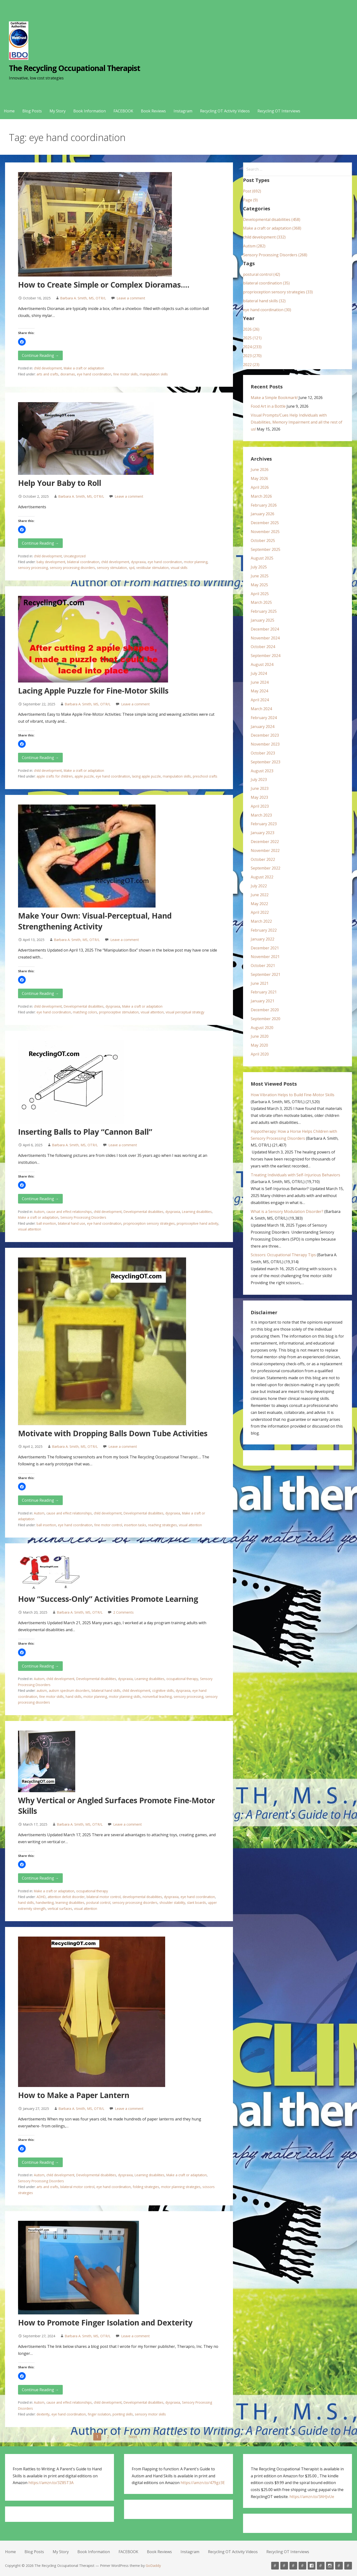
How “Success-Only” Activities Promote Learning (108, 1599)
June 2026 (260, 469)
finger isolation (99, 2414)
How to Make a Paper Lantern (73, 2095)
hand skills (73, 1696)
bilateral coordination (83, 562)
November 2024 (265, 638)
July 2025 (259, 567)
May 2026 (259, 478)
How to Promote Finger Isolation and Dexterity (105, 2322)
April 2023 (260, 806)
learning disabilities (70, 1902)
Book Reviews (153, 111)
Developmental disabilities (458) (271, 219)
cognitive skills (163, 1690)
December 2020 (265, 1009)
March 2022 (261, 921)
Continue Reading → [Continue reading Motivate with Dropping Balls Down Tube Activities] (40, 1500)
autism (42, 1690)
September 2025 (265, 549)
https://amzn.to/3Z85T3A (51, 2482)
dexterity (43, 2414)
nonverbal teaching (157, 1696)
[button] (22, 342)
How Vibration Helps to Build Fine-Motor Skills (292, 1094)
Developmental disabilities (84, 1006)
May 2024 (259, 691)
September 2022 (265, 868)
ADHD (41, 1896)
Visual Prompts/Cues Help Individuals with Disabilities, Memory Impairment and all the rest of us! (296, 422)
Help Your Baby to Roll (59, 483)
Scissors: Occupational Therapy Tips (283, 1254)
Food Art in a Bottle (268, 406)
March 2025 (261, 602)
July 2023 (259, 779)
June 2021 (260, 983)
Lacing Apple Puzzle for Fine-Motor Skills (93, 690)
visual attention (152, 1012)
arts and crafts (47, 374)
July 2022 (259, 886)
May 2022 (259, 903)
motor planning (195, 562)
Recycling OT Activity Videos (225, 111)
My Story (58, 111)
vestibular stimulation (152, 567)
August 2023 (262, 770)
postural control (98, 1902)
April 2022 (260, 912)
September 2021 (265, 974)
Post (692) (252, 191)
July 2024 (259, 673)
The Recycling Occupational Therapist (74, 68)
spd (131, 567)
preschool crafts (205, 776)
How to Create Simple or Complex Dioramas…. (103, 284)
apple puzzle (84, 776)
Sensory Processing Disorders (83, 1217)
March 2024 (261, 708)
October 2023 (263, 753)
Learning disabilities (197, 1211)
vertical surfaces (60, 1908)
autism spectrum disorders (69, 1690)
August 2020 (262, 1027)
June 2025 (260, 576)
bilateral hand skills (106, 1690)
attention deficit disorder (66, 1896)
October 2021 (263, 965)
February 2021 (264, 992)
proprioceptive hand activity (197, 1223)
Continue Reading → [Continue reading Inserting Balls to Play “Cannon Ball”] (40, 1198)
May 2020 (259, 1045)
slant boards (196, 1902)
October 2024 (263, 646)
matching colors (85, 1012)
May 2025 (259, 584)
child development (48, 368)
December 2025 (265, 522)
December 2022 (265, 841)
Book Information (89, 111)
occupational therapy (182, 1678)
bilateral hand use (71, 1223)
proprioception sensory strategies (149, 1223)
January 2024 (262, 726)
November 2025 (265, 531)
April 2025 (260, 593)
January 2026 (262, 513)
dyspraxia (138, 562)
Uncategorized (75, 556)
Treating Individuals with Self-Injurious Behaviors (295, 1175)
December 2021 (265, 948)
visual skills (179, 567)
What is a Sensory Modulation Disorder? (287, 1211)
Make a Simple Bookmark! (274, 397)
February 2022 (264, 930)
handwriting (45, 1902)
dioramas (67, 374)
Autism (39, 1211)
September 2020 (265, 1018)
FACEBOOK (123, 111)
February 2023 (264, 823)
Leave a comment (131, 298)
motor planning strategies (180, 2186)
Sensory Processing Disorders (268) (275, 255)
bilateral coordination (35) (266, 283)
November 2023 (265, 744)
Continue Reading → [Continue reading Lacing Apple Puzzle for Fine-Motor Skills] (40, 757)
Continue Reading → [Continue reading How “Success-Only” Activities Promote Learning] (40, 1666)
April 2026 (260, 487)
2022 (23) (251, 364)
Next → (135, 2436)
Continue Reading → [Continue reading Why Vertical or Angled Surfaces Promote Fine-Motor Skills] (40, 1878)
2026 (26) (251, 329)
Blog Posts (32, 111)
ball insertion (46, 1223)
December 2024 (265, 629)
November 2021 (265, 956)
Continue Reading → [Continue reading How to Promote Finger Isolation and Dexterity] (40, 2389)
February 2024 (264, 717)
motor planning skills (125, 1696)
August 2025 (262, 558)
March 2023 (261, 815)
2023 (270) (252, 355)
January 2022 (262, 939)
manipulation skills (154, 374)
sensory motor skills (150, 2414)
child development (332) (264, 237)
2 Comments (123, 1612)
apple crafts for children (55, 776)
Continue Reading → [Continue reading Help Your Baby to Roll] (40, 543)
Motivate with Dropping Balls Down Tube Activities (112, 1433)
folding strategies (146, 2186)
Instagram (183, 111)
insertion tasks (135, 1525)
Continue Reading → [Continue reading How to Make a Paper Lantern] (40, 2162)
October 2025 (263, 540)
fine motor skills (125, 374)
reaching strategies (162, 1525)
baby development (51, 562)
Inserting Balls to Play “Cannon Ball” (85, 1132)
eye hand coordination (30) (267, 309)
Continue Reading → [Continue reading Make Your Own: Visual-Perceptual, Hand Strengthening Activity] (40, 993)
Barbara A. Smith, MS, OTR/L (83, 298)
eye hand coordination (94, 374)
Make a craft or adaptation (84, 368)
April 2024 (260, 699)
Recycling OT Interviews (278, 111)
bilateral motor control (104, 1896)
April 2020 (260, 1054)
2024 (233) (252, 346)
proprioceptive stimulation (119, 1012)
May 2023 (259, 797)
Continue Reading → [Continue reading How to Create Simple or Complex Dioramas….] (40, 355)
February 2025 (264, 611)
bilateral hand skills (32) (264, 300)
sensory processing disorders (72, 567)
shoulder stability (172, 1902)
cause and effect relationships (69, 1211)
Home (9, 111)
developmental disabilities (142, 1896)
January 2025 (262, 620)
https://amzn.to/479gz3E (203, 2482)
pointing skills (123, 2414)
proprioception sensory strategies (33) (278, 292)
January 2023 (262, 832)
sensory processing (33, 567)
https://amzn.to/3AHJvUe (311, 2496)
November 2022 (265, 850)
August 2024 (262, 664)
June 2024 (260, 682)
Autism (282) (254, 246)
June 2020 (260, 1036)
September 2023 (265, 762)
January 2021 (262, 1001)
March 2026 (261, 496)
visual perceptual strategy (185, 1012)
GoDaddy (153, 2565)
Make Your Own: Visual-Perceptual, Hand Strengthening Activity (95, 921)
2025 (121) (252, 338)
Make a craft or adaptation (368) (272, 228)
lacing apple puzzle (146, 776)
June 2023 (260, 788)
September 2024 (265, 655)
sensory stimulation (112, 567)
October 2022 (263, 859)
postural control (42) (261, 274)
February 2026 (264, 505)
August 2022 (262, 877)
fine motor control (108, 1525)
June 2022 (260, 894)
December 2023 (265, 735)
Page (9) (250, 200)
